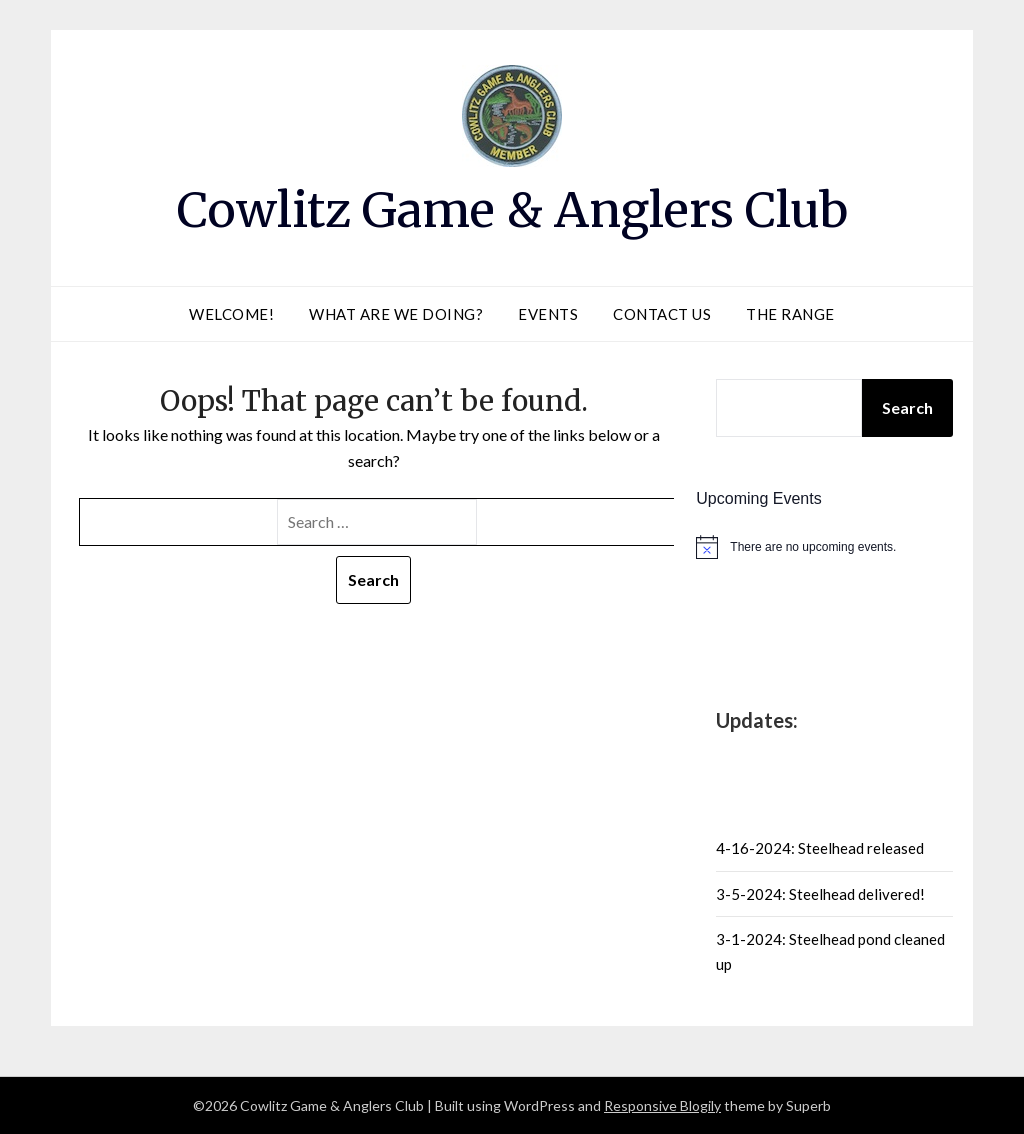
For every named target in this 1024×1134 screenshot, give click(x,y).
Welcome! (231, 314)
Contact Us (662, 314)
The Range (790, 314)
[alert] (834, 547)
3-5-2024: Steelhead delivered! (820, 894)
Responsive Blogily (662, 1105)
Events (548, 314)
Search (907, 407)
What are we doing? (396, 314)
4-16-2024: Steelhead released (820, 848)
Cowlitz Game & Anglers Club (512, 210)
